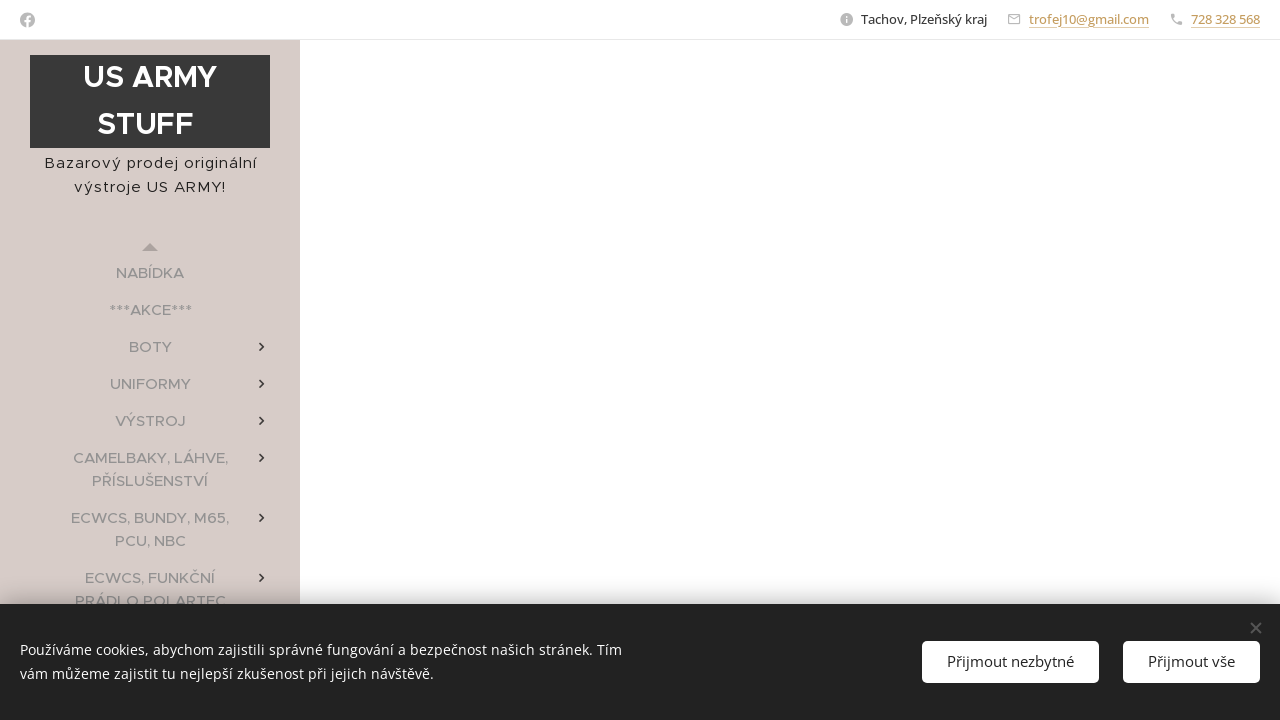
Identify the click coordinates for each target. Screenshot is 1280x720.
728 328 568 (1225, 19)
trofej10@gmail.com (1089, 19)
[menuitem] (150, 272)
